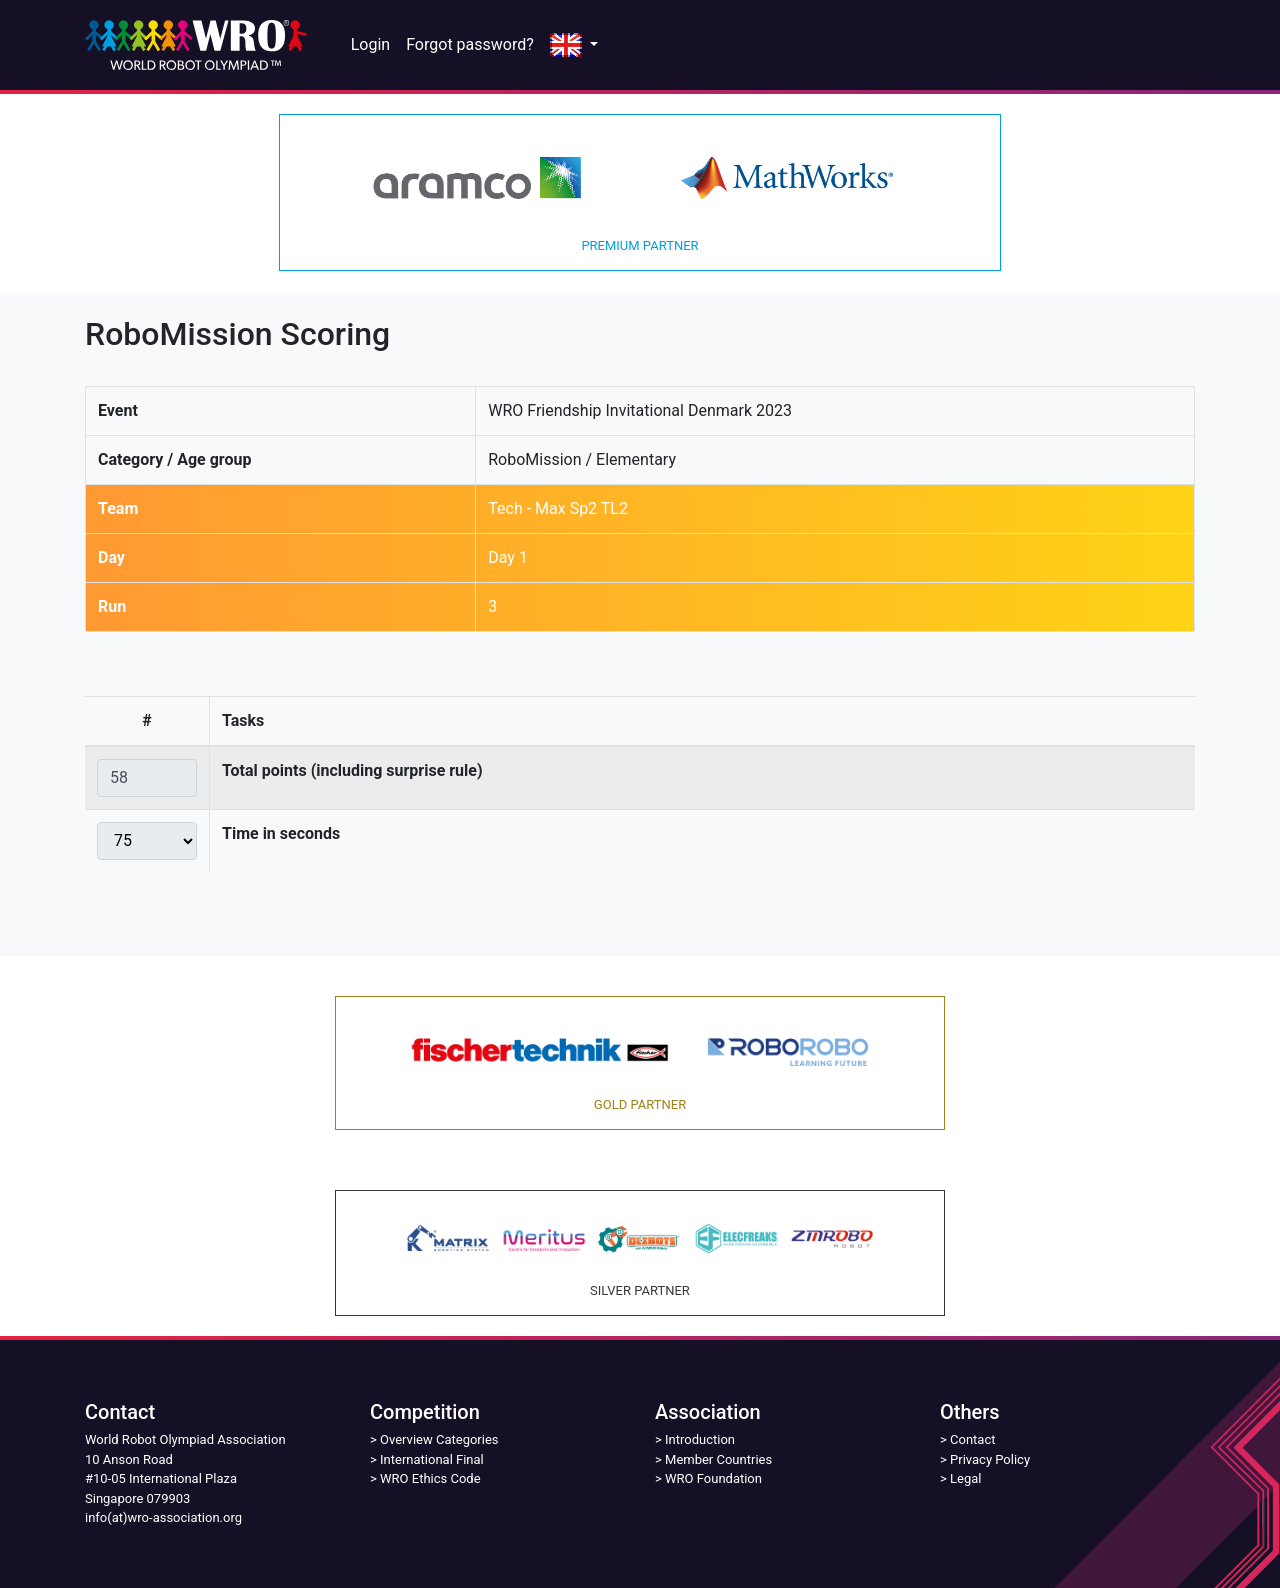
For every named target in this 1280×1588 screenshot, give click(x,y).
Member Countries (718, 1459)
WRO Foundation (713, 1478)
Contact (972, 1439)
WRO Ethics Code (430, 1478)
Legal (965, 1478)
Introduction (700, 1439)
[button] (574, 45)
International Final (432, 1459)
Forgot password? (470, 44)
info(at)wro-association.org (163, 1517)
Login (370, 44)
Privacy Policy (990, 1459)
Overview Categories (439, 1439)
